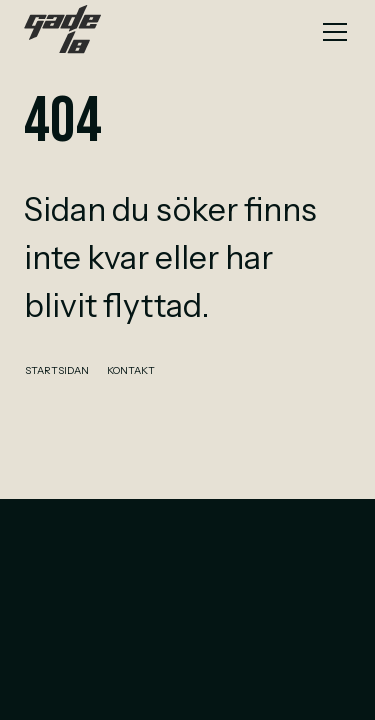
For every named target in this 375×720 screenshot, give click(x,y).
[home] (62, 32)
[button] (331, 32)
